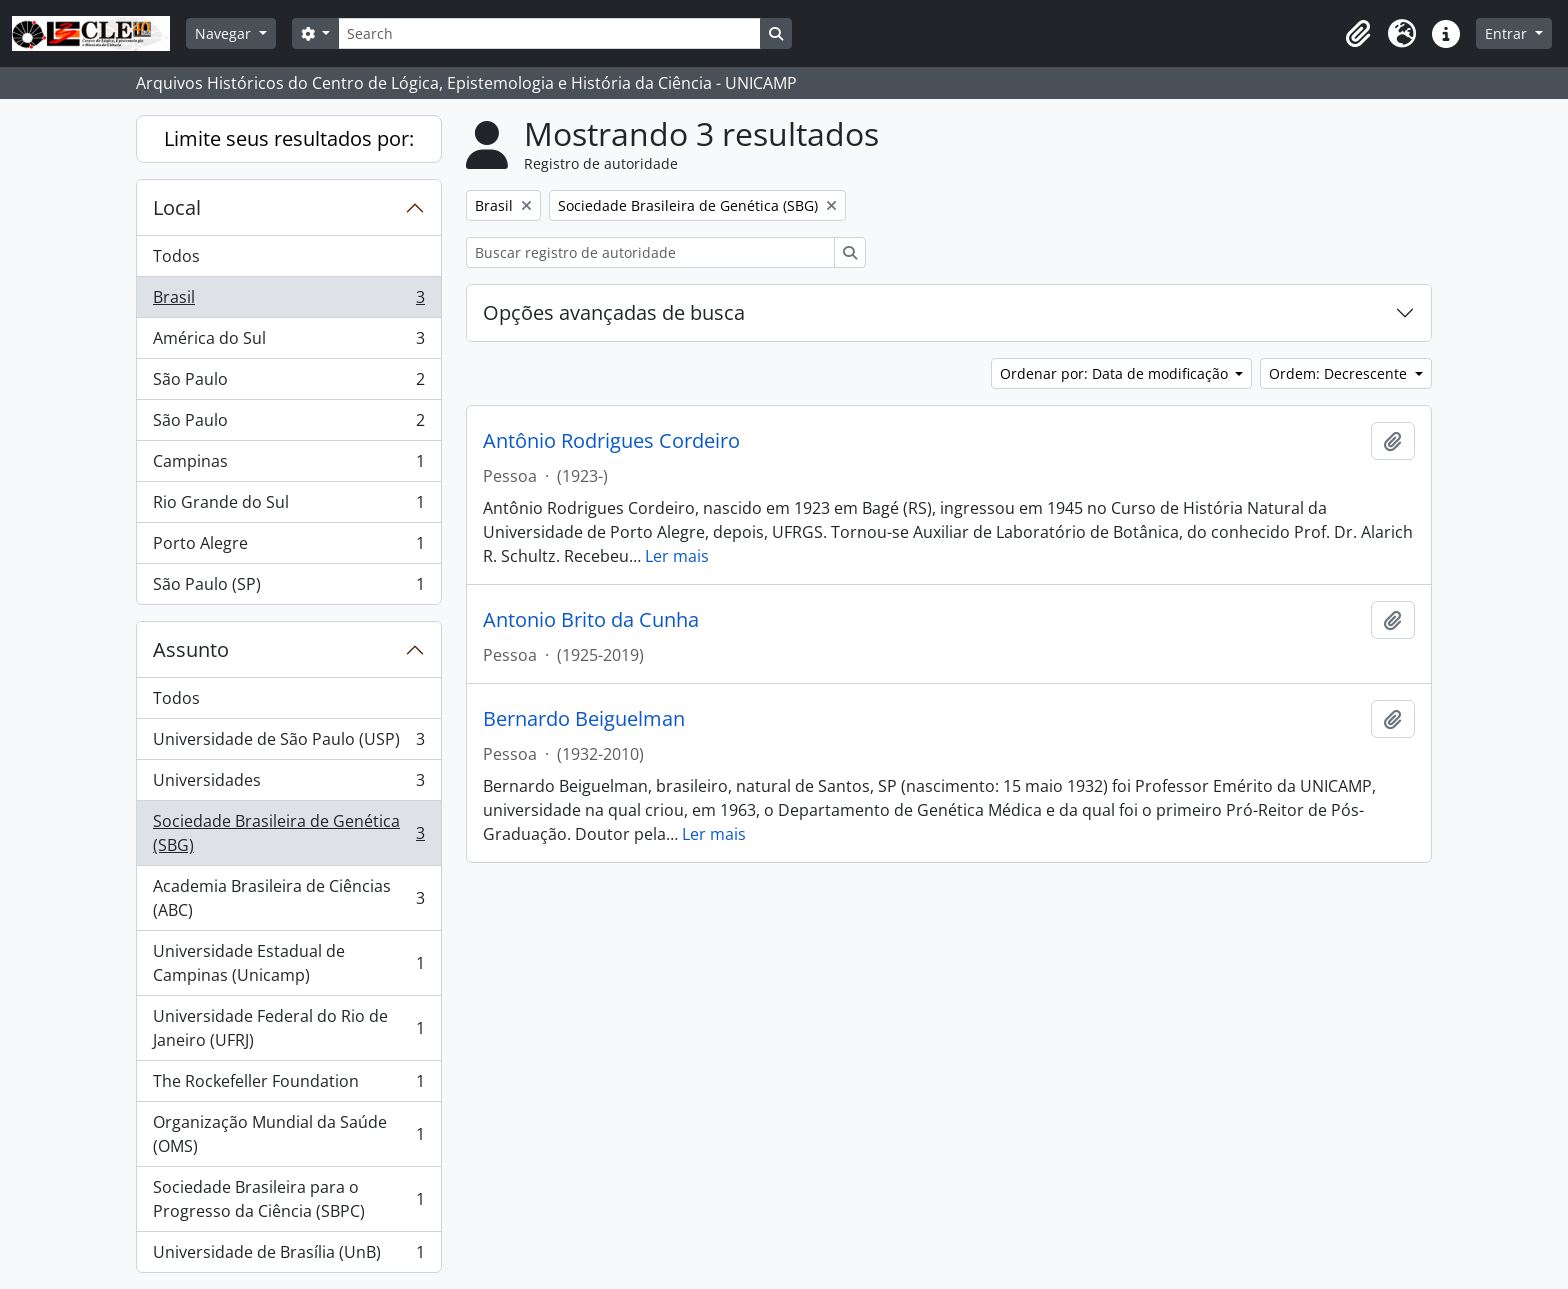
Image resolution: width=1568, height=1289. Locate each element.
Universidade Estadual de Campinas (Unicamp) (288, 963)
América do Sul (288, 342)
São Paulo (288, 383)
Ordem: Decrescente (1340, 373)
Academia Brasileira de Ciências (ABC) (288, 898)
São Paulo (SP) (288, 588)
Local (177, 207)
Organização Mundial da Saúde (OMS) (288, 1134)
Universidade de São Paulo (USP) (288, 743)
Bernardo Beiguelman (584, 719)
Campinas (288, 465)
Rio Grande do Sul (288, 506)
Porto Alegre (288, 547)
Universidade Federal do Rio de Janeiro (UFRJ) (288, 1028)
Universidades (288, 784)
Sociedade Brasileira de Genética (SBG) (288, 833)
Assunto (191, 649)
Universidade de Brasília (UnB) (288, 1256)
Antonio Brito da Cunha (591, 620)
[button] (1358, 34)
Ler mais (677, 556)
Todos (176, 256)
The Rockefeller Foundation (288, 1085)
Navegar (225, 33)
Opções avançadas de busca (614, 312)
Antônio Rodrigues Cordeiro (611, 441)
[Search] (549, 33)
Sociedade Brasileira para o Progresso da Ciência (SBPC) (288, 1199)
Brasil (288, 301)
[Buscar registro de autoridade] (650, 252)
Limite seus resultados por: (289, 138)
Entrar (1508, 33)
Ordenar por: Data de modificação (1116, 373)
